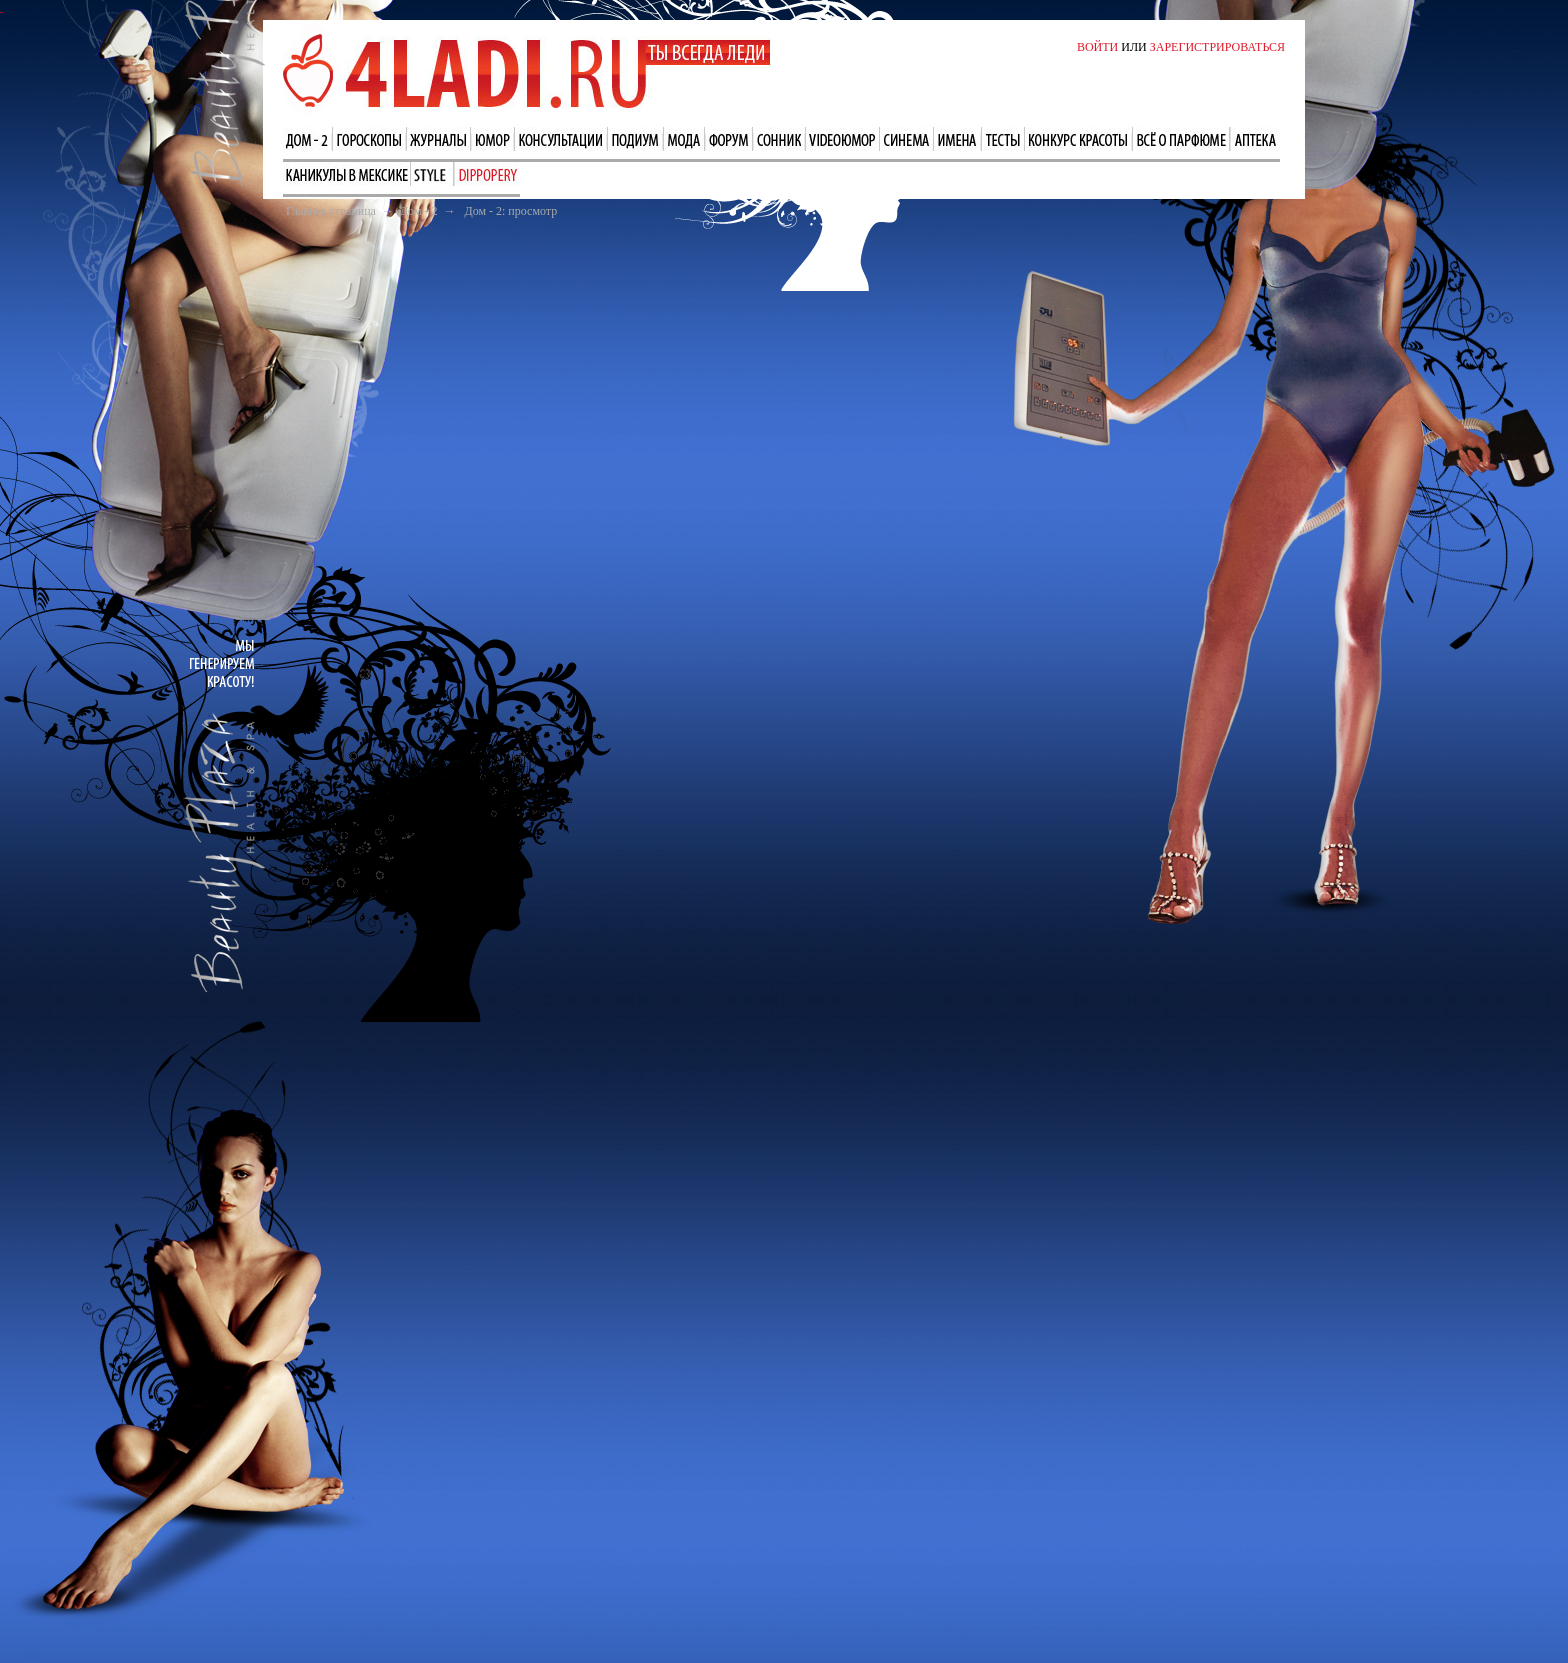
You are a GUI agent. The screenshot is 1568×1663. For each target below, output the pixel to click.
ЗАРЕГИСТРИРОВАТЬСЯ (1217, 47)
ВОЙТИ (1097, 47)
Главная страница (331, 211)
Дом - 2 (419, 211)
